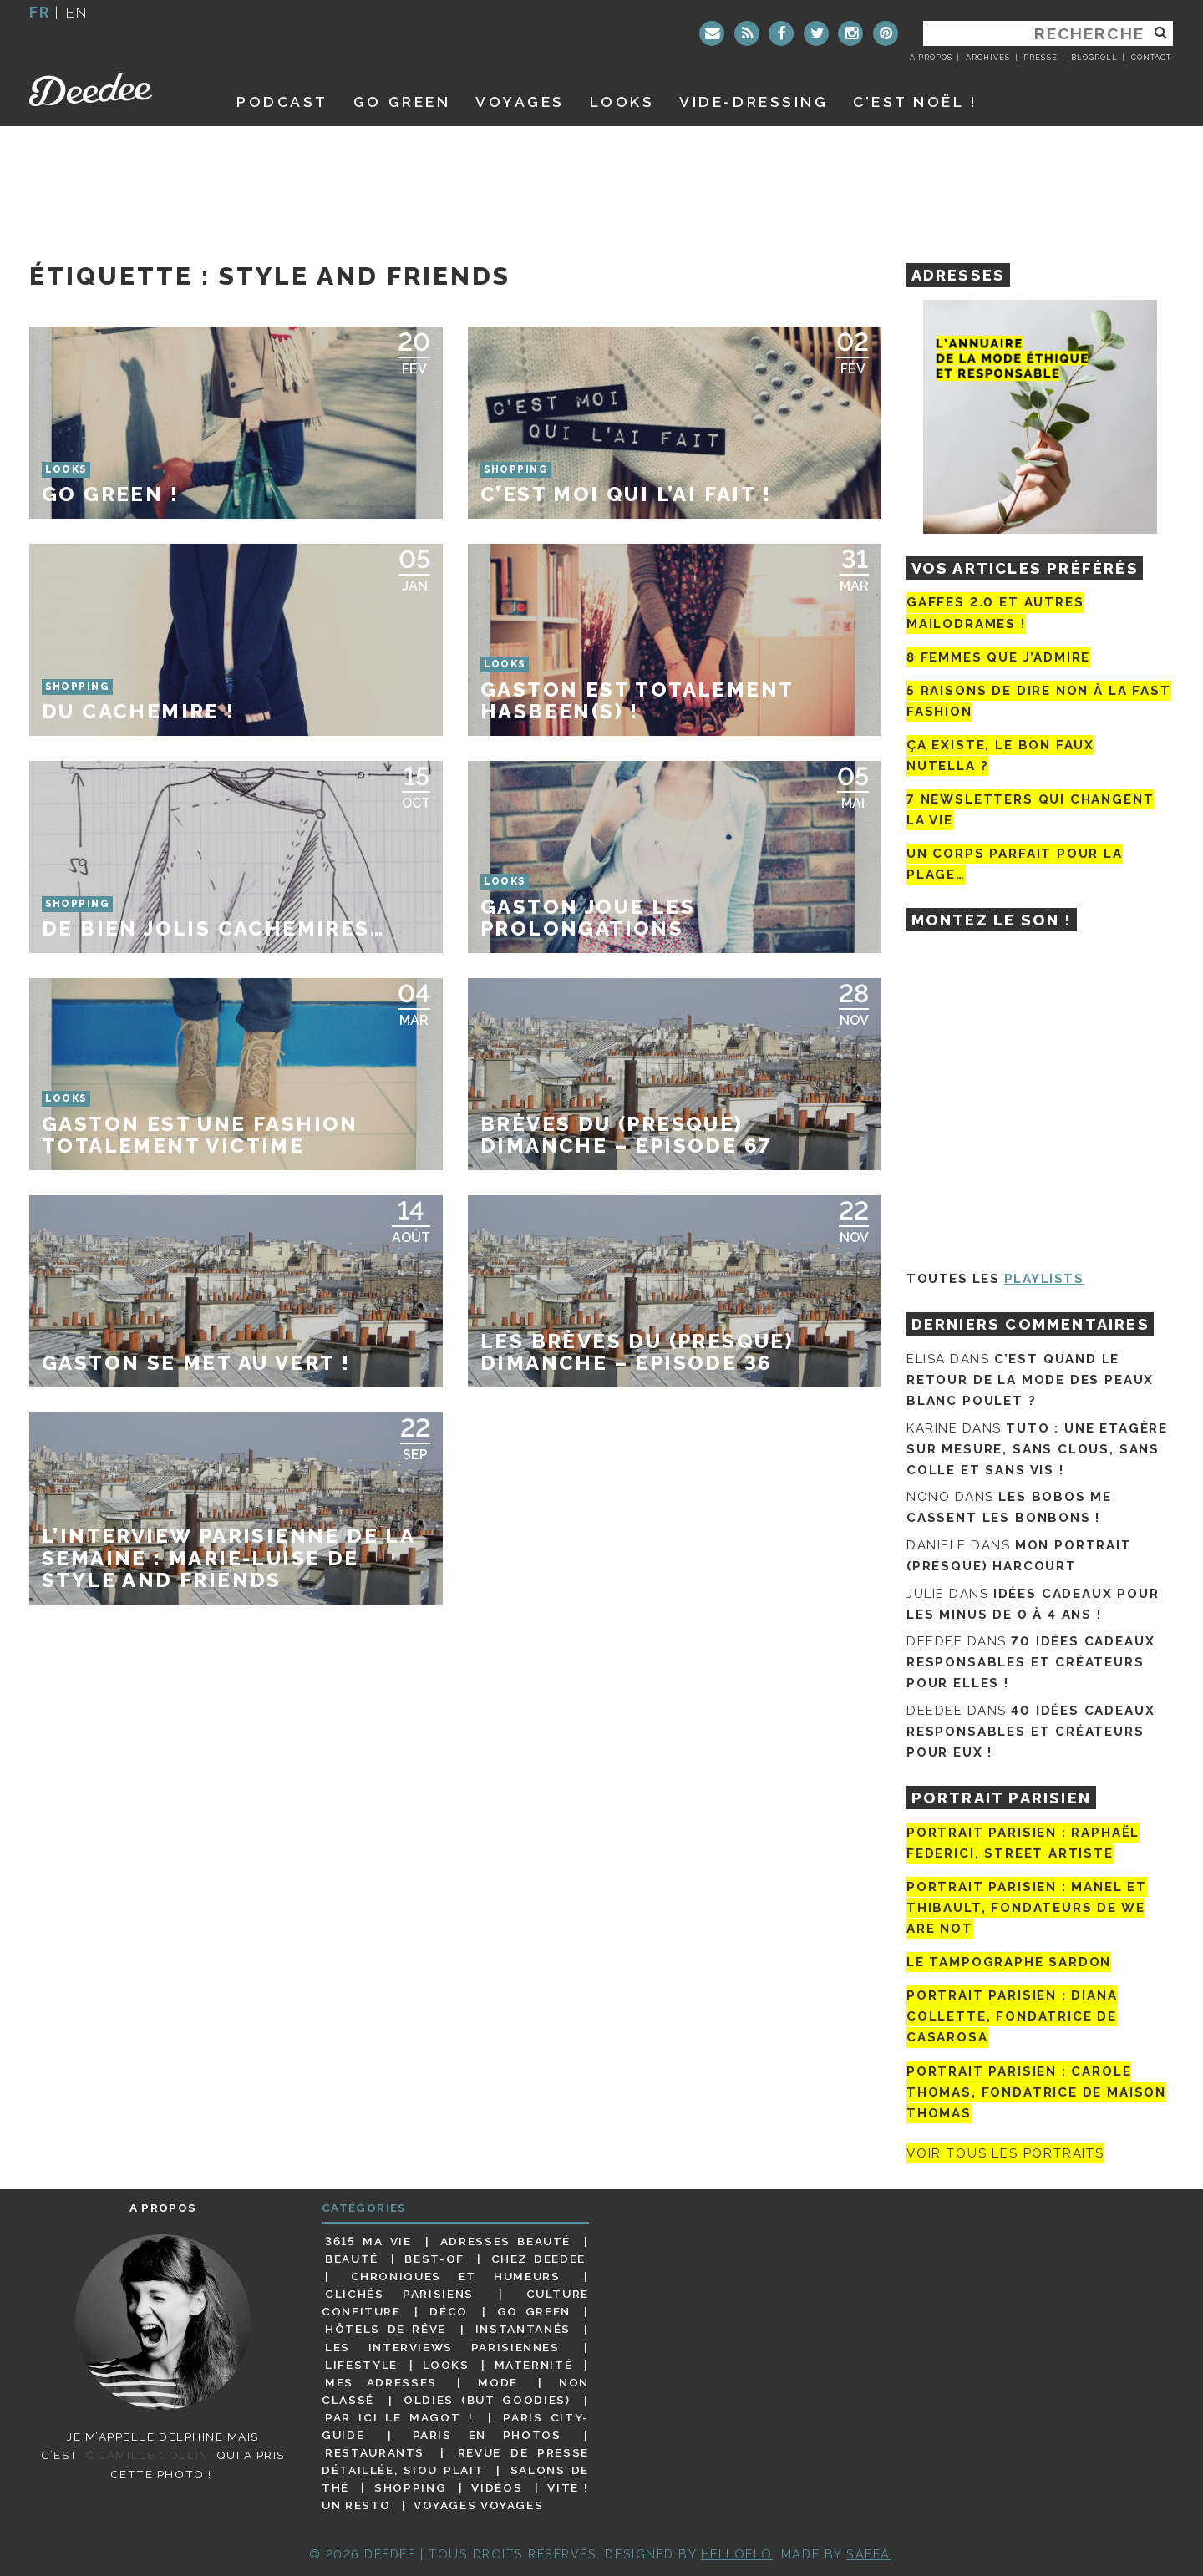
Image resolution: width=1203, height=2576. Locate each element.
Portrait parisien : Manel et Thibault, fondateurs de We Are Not (1026, 1907)
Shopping (410, 2487)
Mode (498, 2382)
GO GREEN (401, 101)
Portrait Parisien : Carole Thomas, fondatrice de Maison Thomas (1036, 2092)
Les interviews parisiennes (442, 2347)
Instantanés (523, 2328)
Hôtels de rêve (385, 2328)
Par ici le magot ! (399, 2417)
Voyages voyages (478, 2505)
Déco (448, 2311)
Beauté (351, 2258)
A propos (931, 57)
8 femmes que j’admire (998, 657)
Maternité (534, 2364)
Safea (868, 2554)
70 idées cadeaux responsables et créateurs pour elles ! (1030, 1662)
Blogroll (1094, 57)
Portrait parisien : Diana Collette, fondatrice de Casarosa (1012, 2016)
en (77, 12)
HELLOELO (737, 2554)
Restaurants (374, 2452)
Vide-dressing (753, 101)
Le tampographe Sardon (1008, 1962)
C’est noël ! (915, 101)
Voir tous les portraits (1005, 2153)
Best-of (434, 2258)
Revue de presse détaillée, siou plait (455, 2461)
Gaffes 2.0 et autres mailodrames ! (995, 613)
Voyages (520, 101)
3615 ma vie (368, 2241)
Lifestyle (361, 2364)
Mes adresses (381, 2382)
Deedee (114, 89)
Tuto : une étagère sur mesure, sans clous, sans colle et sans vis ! (1037, 1449)
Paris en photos (487, 2435)
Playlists (1044, 1278)
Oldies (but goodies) (487, 2399)
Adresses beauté (505, 2241)
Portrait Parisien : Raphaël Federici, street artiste (1023, 1843)
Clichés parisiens (399, 2293)
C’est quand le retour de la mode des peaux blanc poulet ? (1030, 1379)
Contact (1151, 57)
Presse (1040, 57)
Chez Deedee (538, 2258)
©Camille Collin (146, 2455)
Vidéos (496, 2487)
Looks (622, 101)
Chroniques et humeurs (456, 2276)
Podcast (282, 101)
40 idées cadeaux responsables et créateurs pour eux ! (1030, 1731)
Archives (988, 57)
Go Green (534, 2311)
